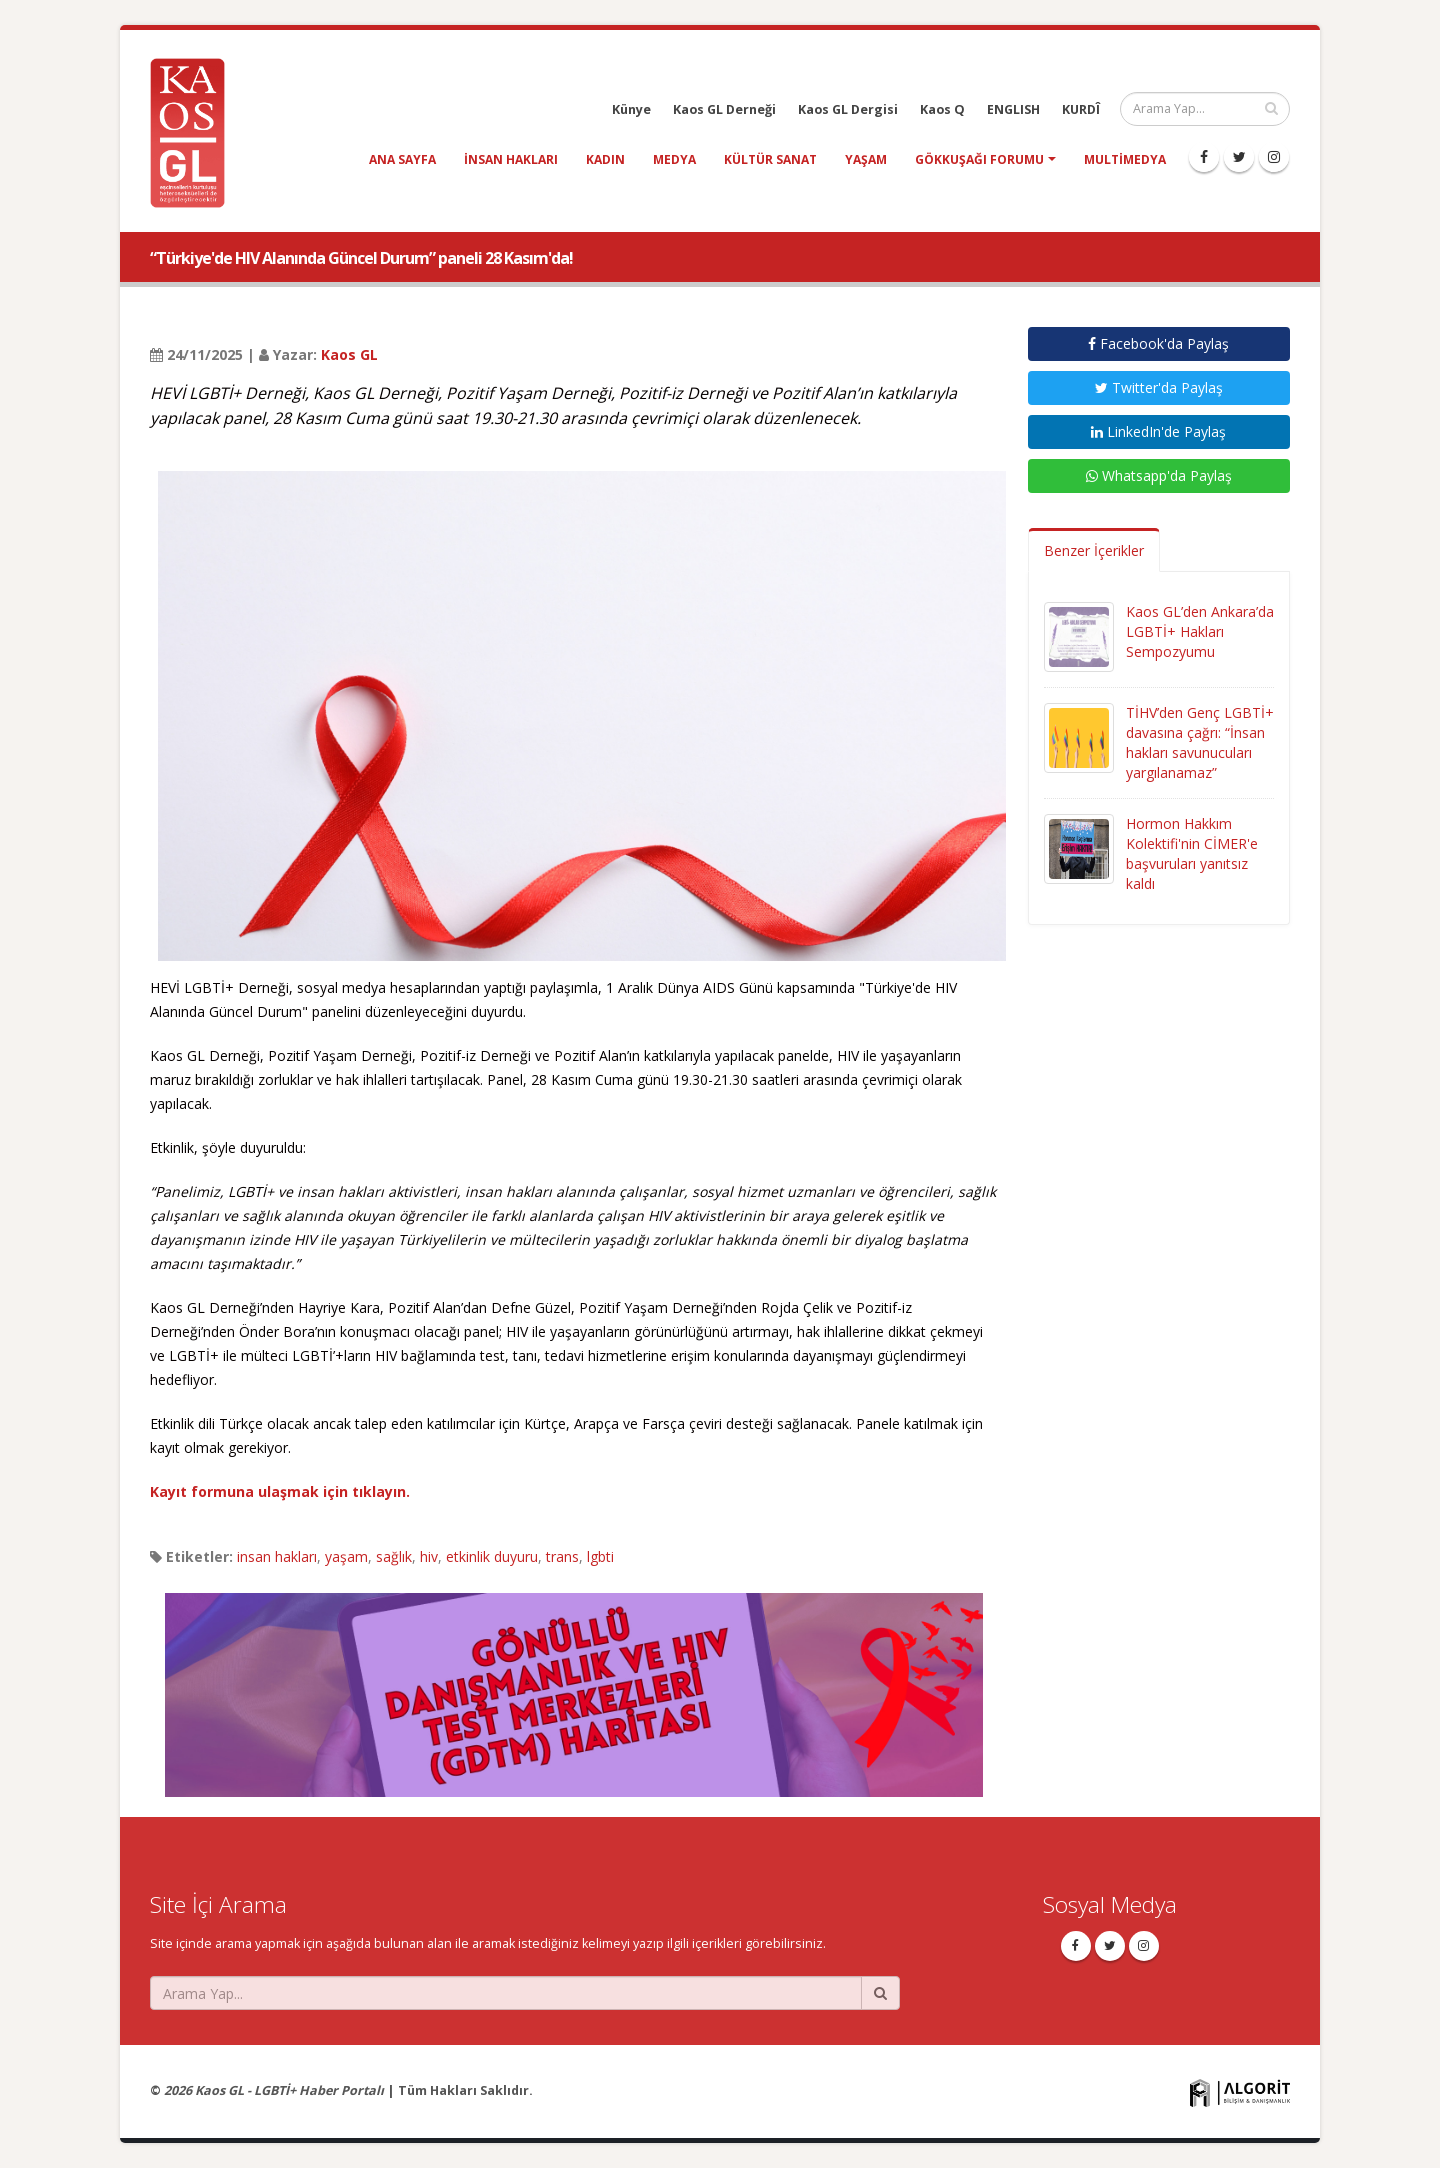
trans (562, 1556)
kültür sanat (770, 159)
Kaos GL (349, 354)
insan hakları (511, 159)
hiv (429, 1556)
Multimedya (1125, 159)
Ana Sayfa (402, 159)
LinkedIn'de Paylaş (1158, 431)
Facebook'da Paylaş (1158, 343)
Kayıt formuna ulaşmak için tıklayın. (280, 1491)
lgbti (600, 1556)
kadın (605, 159)
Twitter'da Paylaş (1159, 387)
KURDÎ (1081, 109)
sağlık (394, 1556)
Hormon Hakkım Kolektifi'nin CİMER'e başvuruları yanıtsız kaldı (1192, 853)
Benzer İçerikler (1094, 550)
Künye (631, 109)
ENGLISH (1013, 109)
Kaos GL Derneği (724, 109)
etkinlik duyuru (492, 1556)
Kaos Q (942, 109)
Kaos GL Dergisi (848, 109)
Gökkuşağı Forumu (979, 159)
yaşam (866, 159)
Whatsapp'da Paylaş (1159, 475)
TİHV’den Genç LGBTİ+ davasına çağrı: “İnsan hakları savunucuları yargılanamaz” (1200, 742)
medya (674, 159)
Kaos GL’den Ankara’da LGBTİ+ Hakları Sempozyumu (1200, 631)
